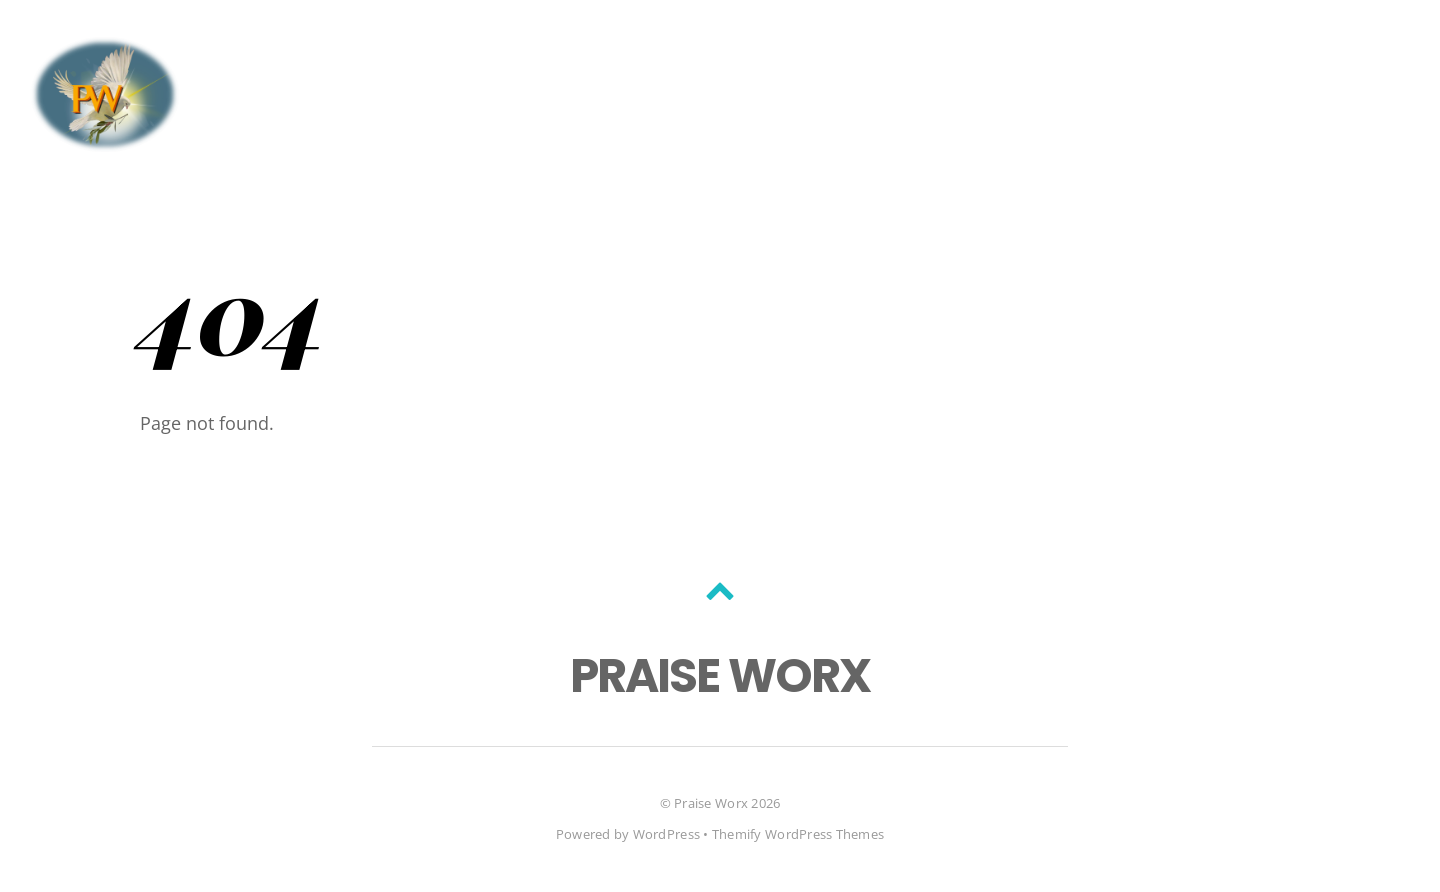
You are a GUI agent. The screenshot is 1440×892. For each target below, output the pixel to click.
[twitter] (223, 53)
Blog (1258, 54)
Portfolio (1351, 54)
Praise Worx (711, 803)
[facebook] (258, 53)
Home (1187, 54)
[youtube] (293, 53)
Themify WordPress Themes (798, 834)
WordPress (666, 834)
